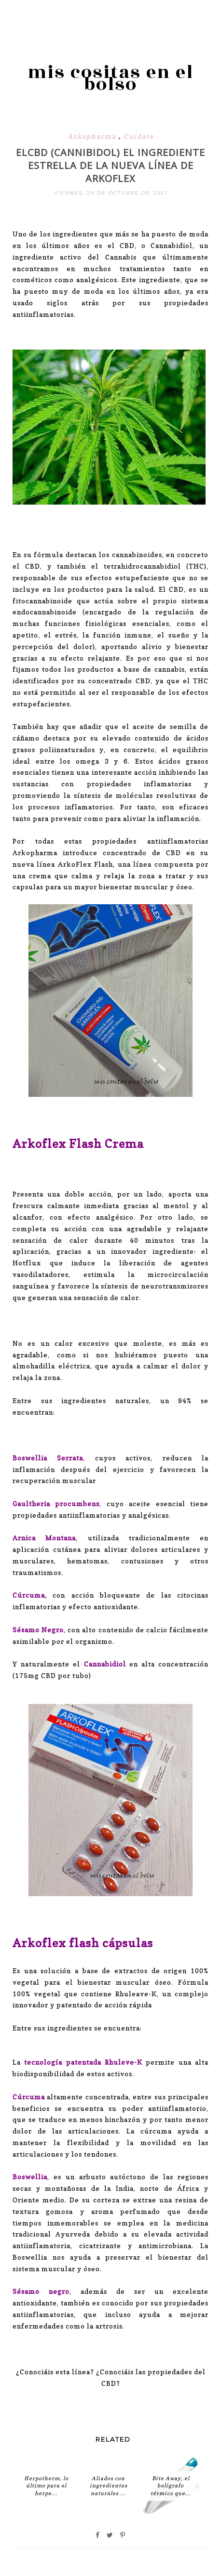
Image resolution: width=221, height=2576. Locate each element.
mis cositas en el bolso (110, 78)
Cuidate (139, 136)
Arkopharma (93, 136)
